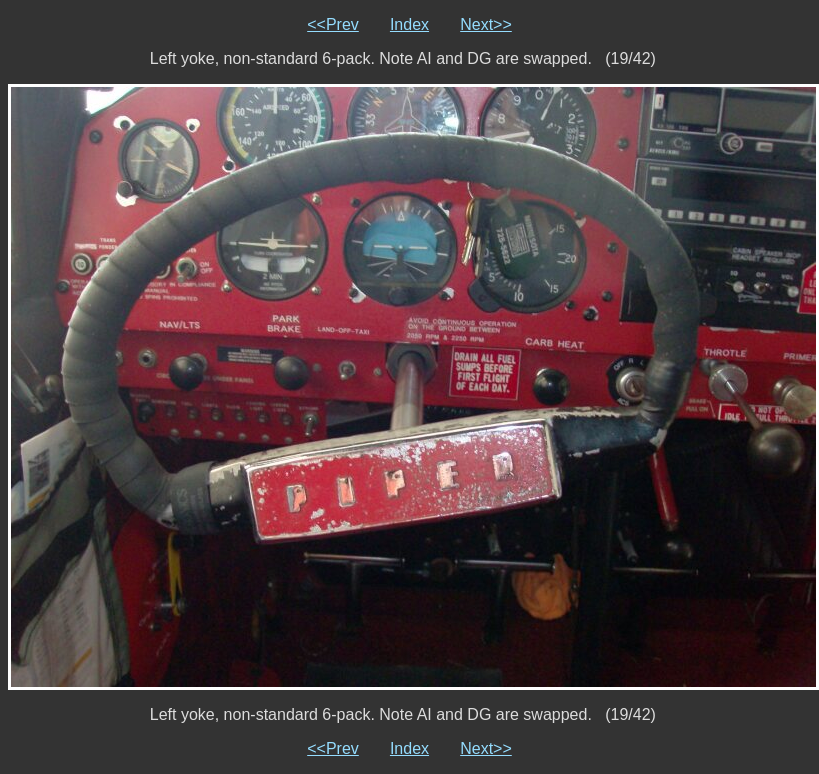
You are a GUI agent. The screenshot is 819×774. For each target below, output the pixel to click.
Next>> (486, 24)
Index (409, 24)
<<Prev (333, 24)
